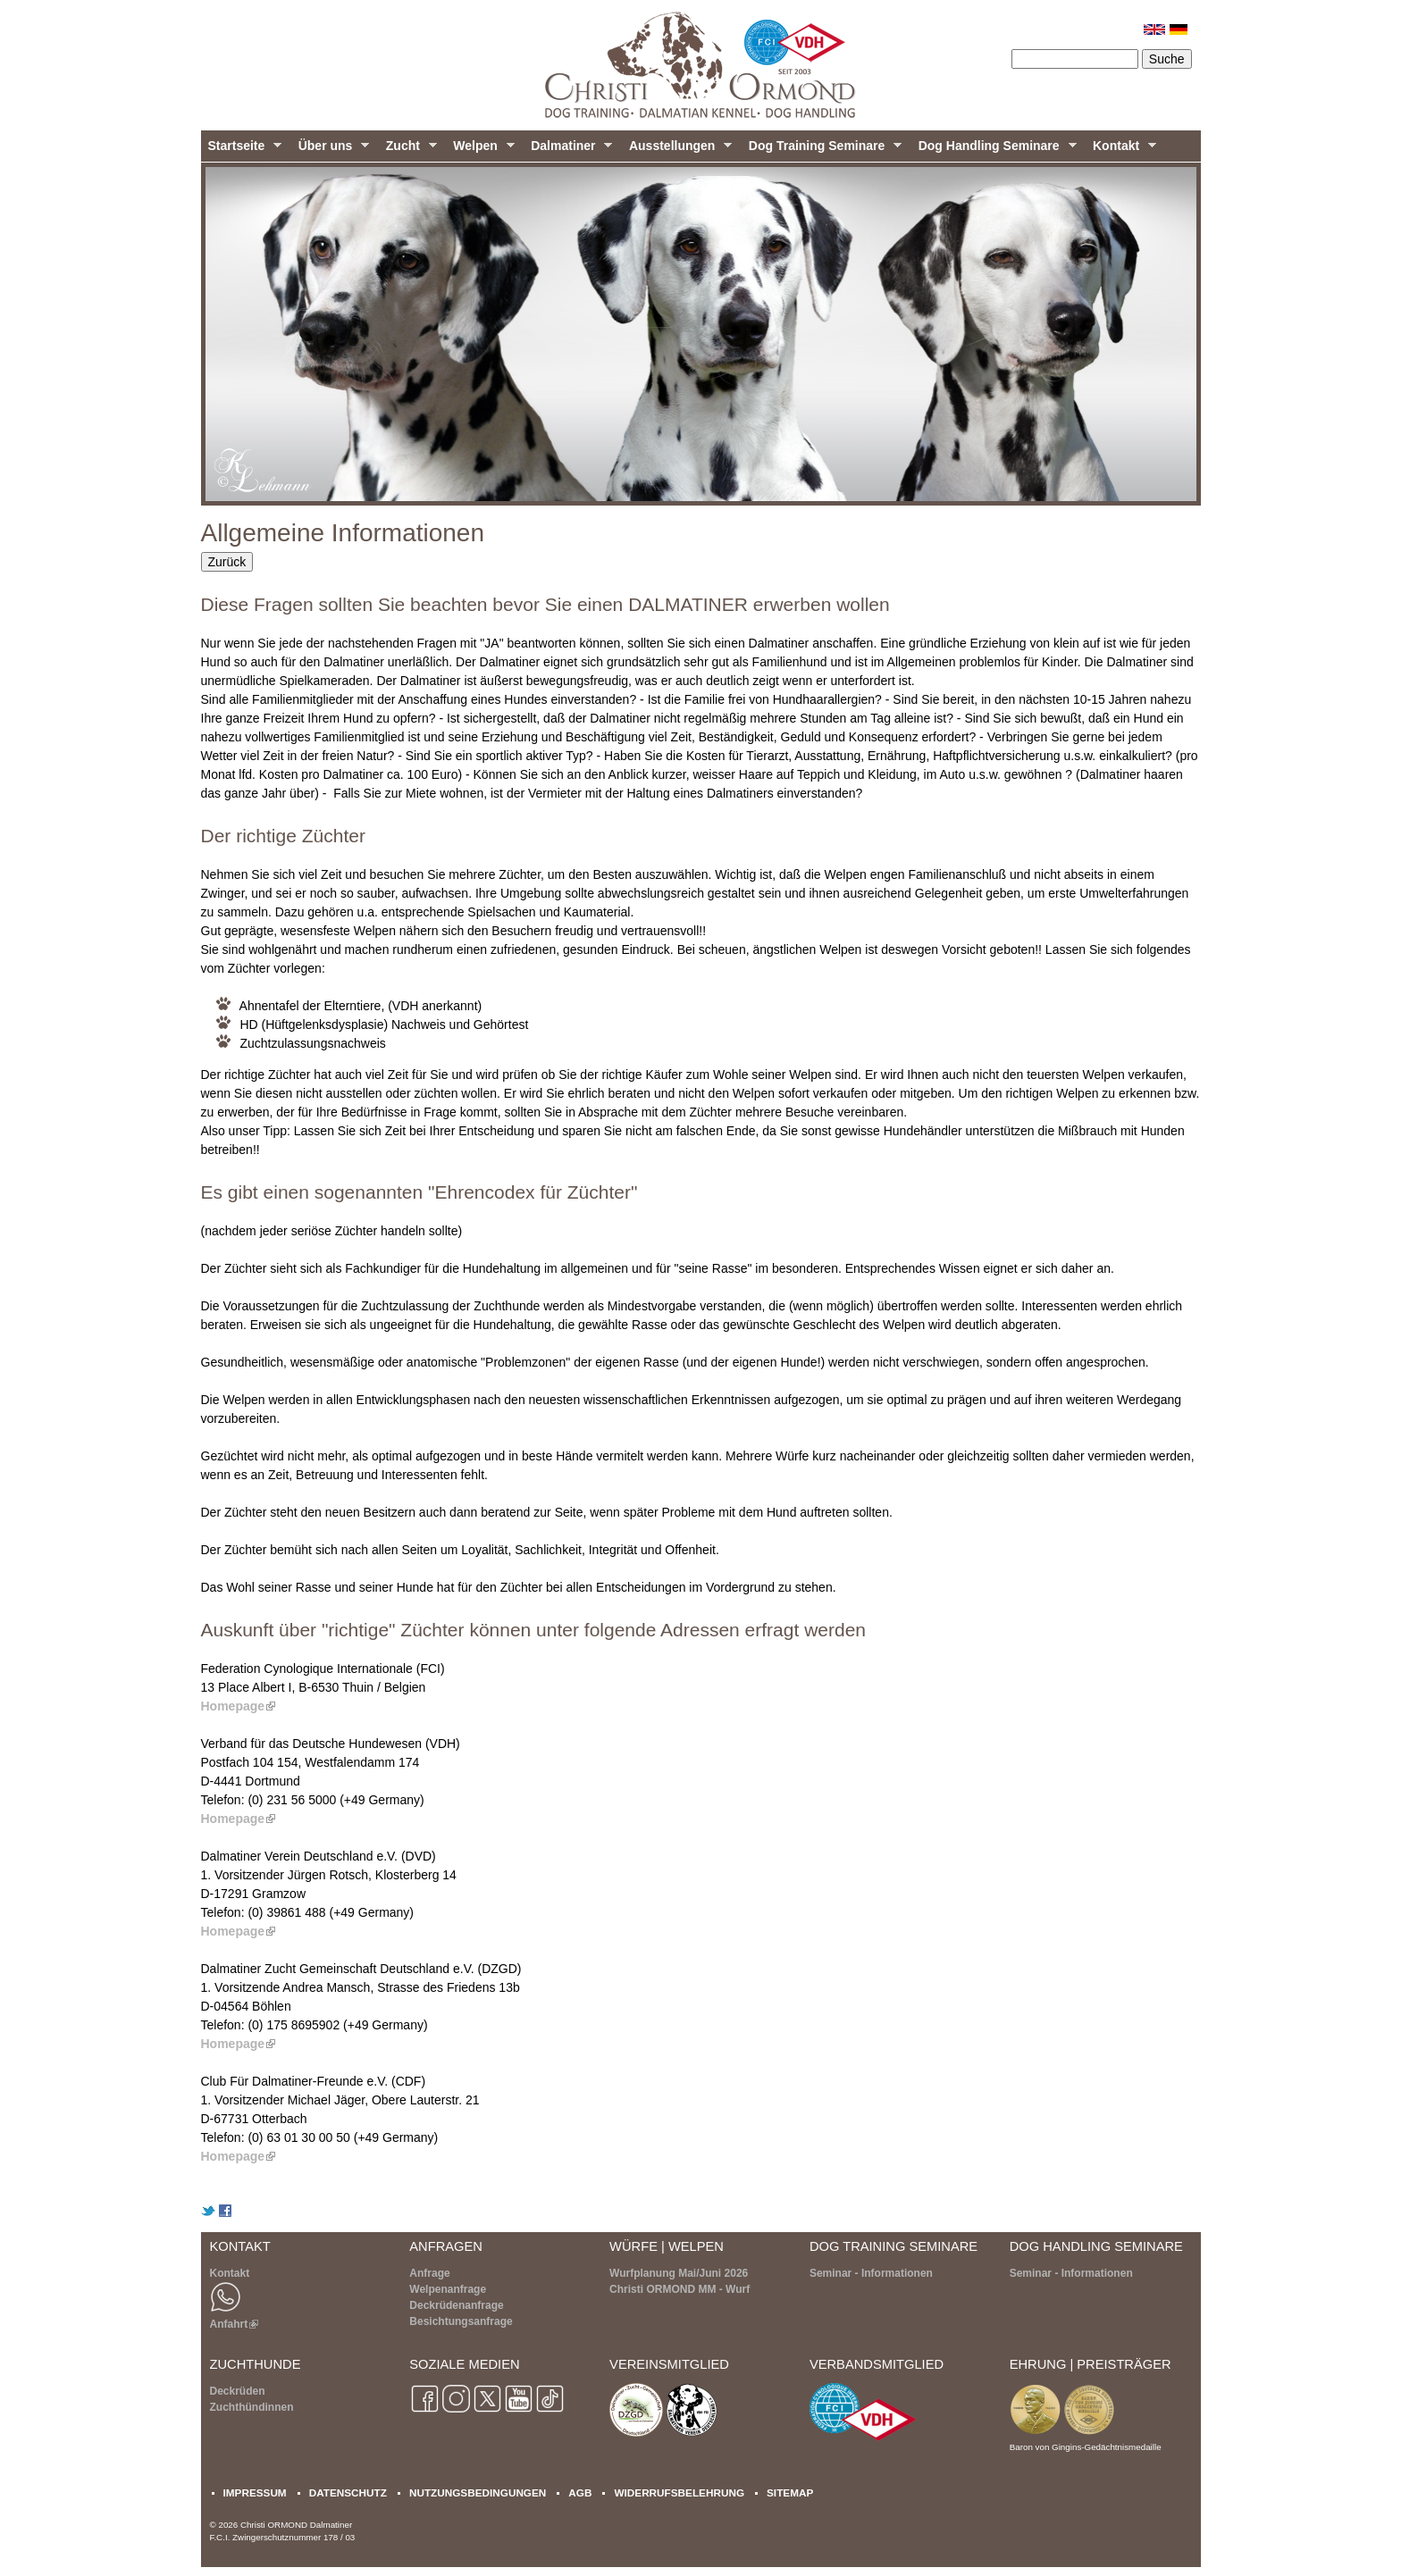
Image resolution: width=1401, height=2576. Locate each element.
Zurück (227, 562)
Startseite (241, 150)
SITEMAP (790, 2492)
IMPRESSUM (255, 2492)
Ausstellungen (677, 150)
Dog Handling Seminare (994, 150)
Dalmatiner (568, 150)
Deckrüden (237, 2391)
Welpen (480, 150)
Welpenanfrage (447, 2289)
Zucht (408, 150)
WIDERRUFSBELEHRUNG (679, 2492)
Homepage (238, 1706)
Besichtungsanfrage (460, 2321)
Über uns (330, 150)
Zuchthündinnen (252, 2407)
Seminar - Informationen (871, 2273)
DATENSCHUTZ (348, 2492)
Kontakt (1121, 150)
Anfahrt (234, 2324)
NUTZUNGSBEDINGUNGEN (477, 2492)
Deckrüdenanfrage (456, 2305)
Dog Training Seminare (822, 150)
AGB (579, 2492)
